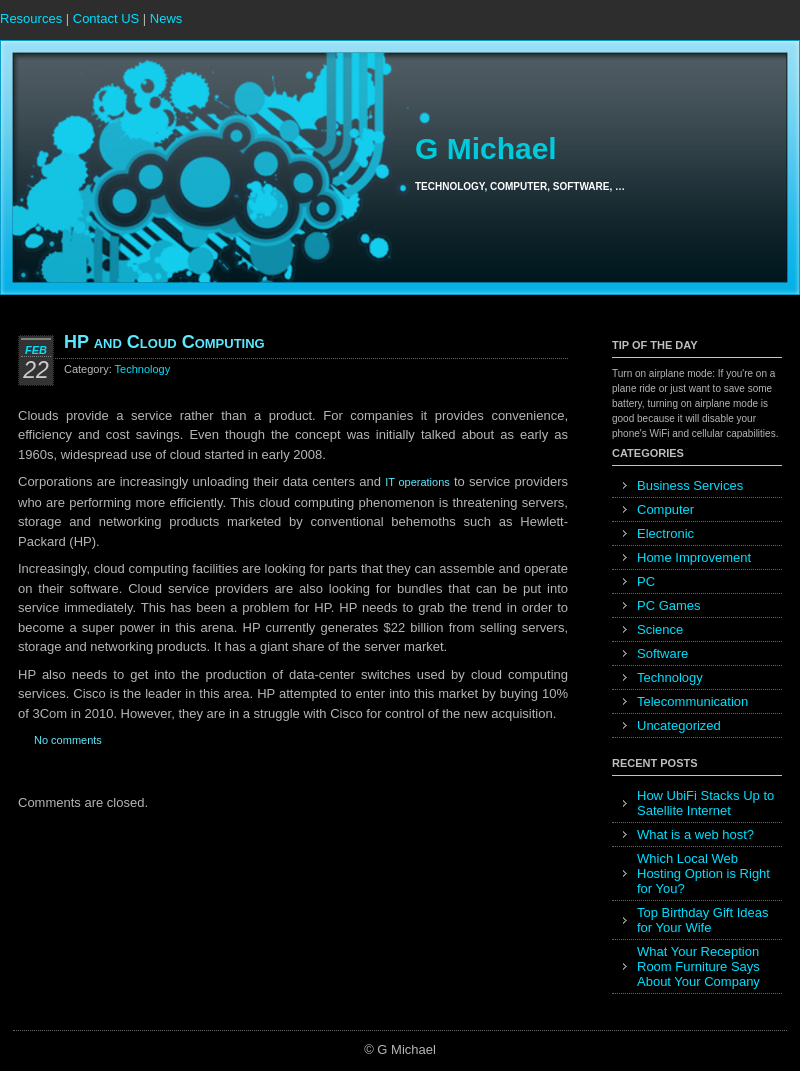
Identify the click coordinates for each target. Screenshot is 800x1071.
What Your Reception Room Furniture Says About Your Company (698, 966)
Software (662, 653)
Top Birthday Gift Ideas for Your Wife (703, 920)
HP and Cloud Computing (164, 342)
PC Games (669, 605)
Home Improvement (694, 557)
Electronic (665, 533)
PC (646, 581)
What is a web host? (695, 834)
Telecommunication (692, 701)
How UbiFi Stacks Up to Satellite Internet (705, 803)
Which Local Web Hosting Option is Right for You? (703, 873)
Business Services (690, 485)
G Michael (486, 148)
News (166, 18)
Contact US (106, 18)
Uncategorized (679, 725)
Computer (665, 509)
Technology (143, 369)
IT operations (417, 482)
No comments (68, 740)
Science (660, 629)
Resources (31, 18)
